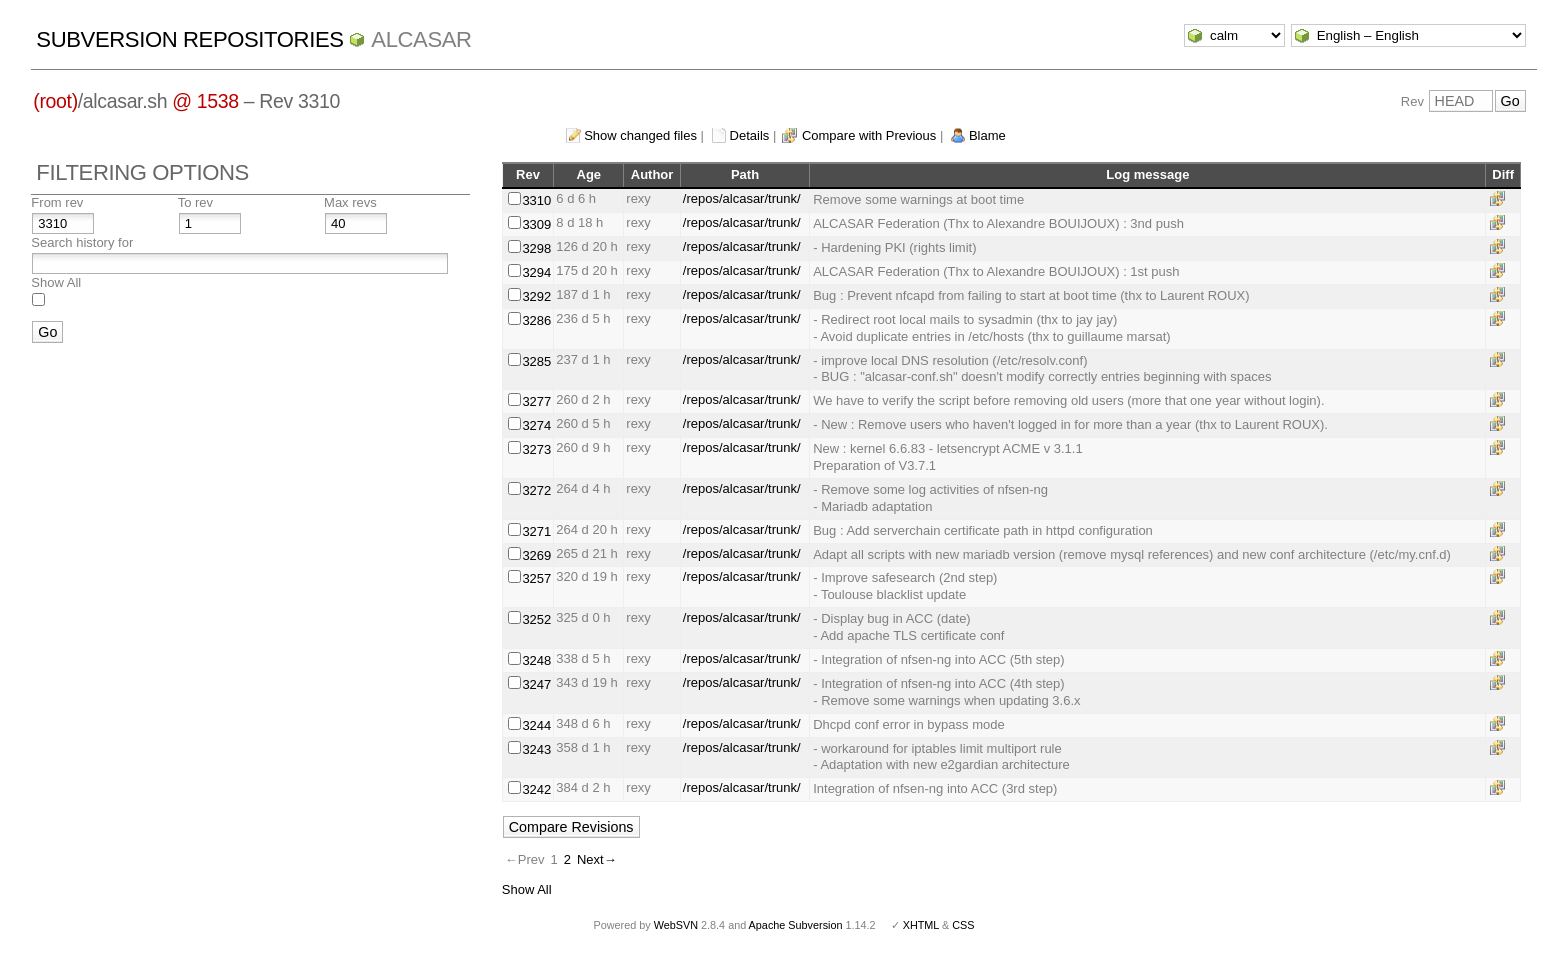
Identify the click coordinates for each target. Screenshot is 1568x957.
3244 (536, 725)
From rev (57, 202)
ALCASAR (421, 39)
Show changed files (640, 135)
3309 (536, 224)
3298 (536, 248)
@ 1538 (205, 101)
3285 (536, 361)
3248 (536, 660)
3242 (536, 789)
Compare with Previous (869, 135)
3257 (536, 578)
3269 (536, 555)
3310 (536, 200)
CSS (963, 925)
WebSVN (676, 925)
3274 (536, 425)
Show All (56, 282)
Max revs (350, 202)
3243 (536, 749)
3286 (536, 320)
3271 (536, 531)
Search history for (82, 242)
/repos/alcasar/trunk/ (742, 198)
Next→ (597, 859)
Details (750, 135)
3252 (536, 619)
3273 (536, 449)
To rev (195, 202)
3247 (536, 684)
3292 (536, 296)
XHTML (921, 925)
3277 (536, 401)
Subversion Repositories (189, 39)
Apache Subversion (796, 925)
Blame (987, 135)
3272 (536, 490)
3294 (536, 272)
